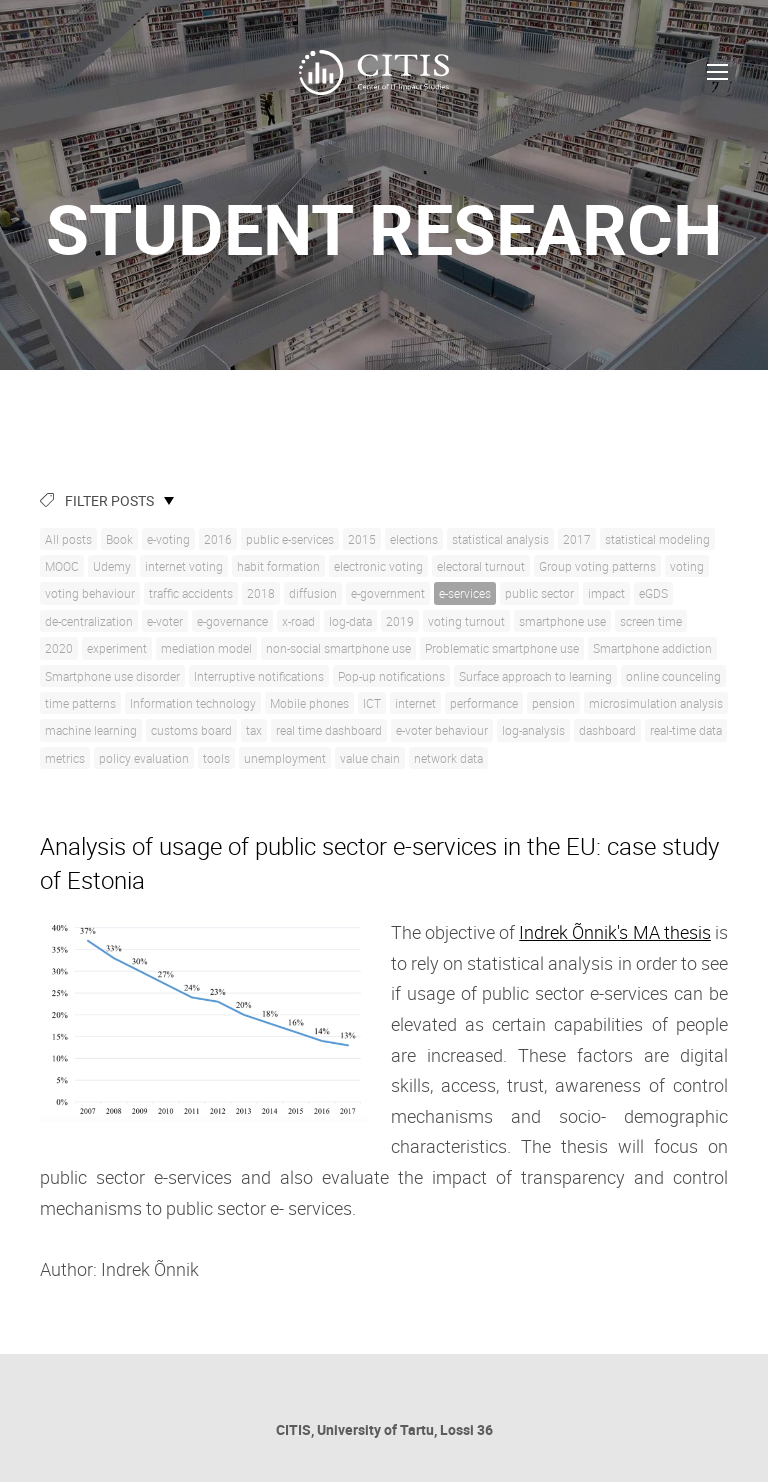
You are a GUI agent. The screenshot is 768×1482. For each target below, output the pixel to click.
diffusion (313, 593)
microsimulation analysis (656, 703)
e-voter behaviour (442, 730)
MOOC (62, 566)
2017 (577, 539)
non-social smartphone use (338, 648)
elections (414, 539)
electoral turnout (481, 566)
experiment (117, 648)
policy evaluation (144, 758)
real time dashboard (329, 730)
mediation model (206, 648)
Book (119, 539)
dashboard (607, 730)
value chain (370, 758)
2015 (362, 539)
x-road (298, 621)
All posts (68, 539)
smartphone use (562, 621)
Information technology (193, 703)
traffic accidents (191, 593)
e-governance (232, 621)
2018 (261, 593)
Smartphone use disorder (112, 676)
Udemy (112, 566)
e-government (388, 593)
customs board (191, 730)
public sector (539, 593)
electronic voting (378, 566)
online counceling (673, 676)
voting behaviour (90, 593)
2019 (400, 621)
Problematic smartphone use (502, 648)
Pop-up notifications (391, 676)
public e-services (290, 539)
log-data (350, 621)
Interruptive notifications (259, 676)
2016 (218, 539)
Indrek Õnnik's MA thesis (615, 932)
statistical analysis (500, 539)
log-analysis (533, 730)
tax (254, 730)
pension (553, 703)
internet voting (184, 566)
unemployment (285, 758)
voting (687, 566)
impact (606, 593)
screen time (651, 621)
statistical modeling (657, 539)
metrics (65, 758)
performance (484, 703)
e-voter (165, 621)
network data (448, 758)
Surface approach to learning (535, 676)
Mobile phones (309, 703)
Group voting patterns (597, 566)
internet (415, 703)
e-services (465, 593)
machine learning (91, 730)
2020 (59, 648)
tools (216, 758)
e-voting (168, 539)
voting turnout (466, 621)
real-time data (686, 730)
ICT (372, 703)
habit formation (278, 566)
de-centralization (89, 621)
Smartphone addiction (652, 648)
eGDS (653, 593)
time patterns (80, 703)
